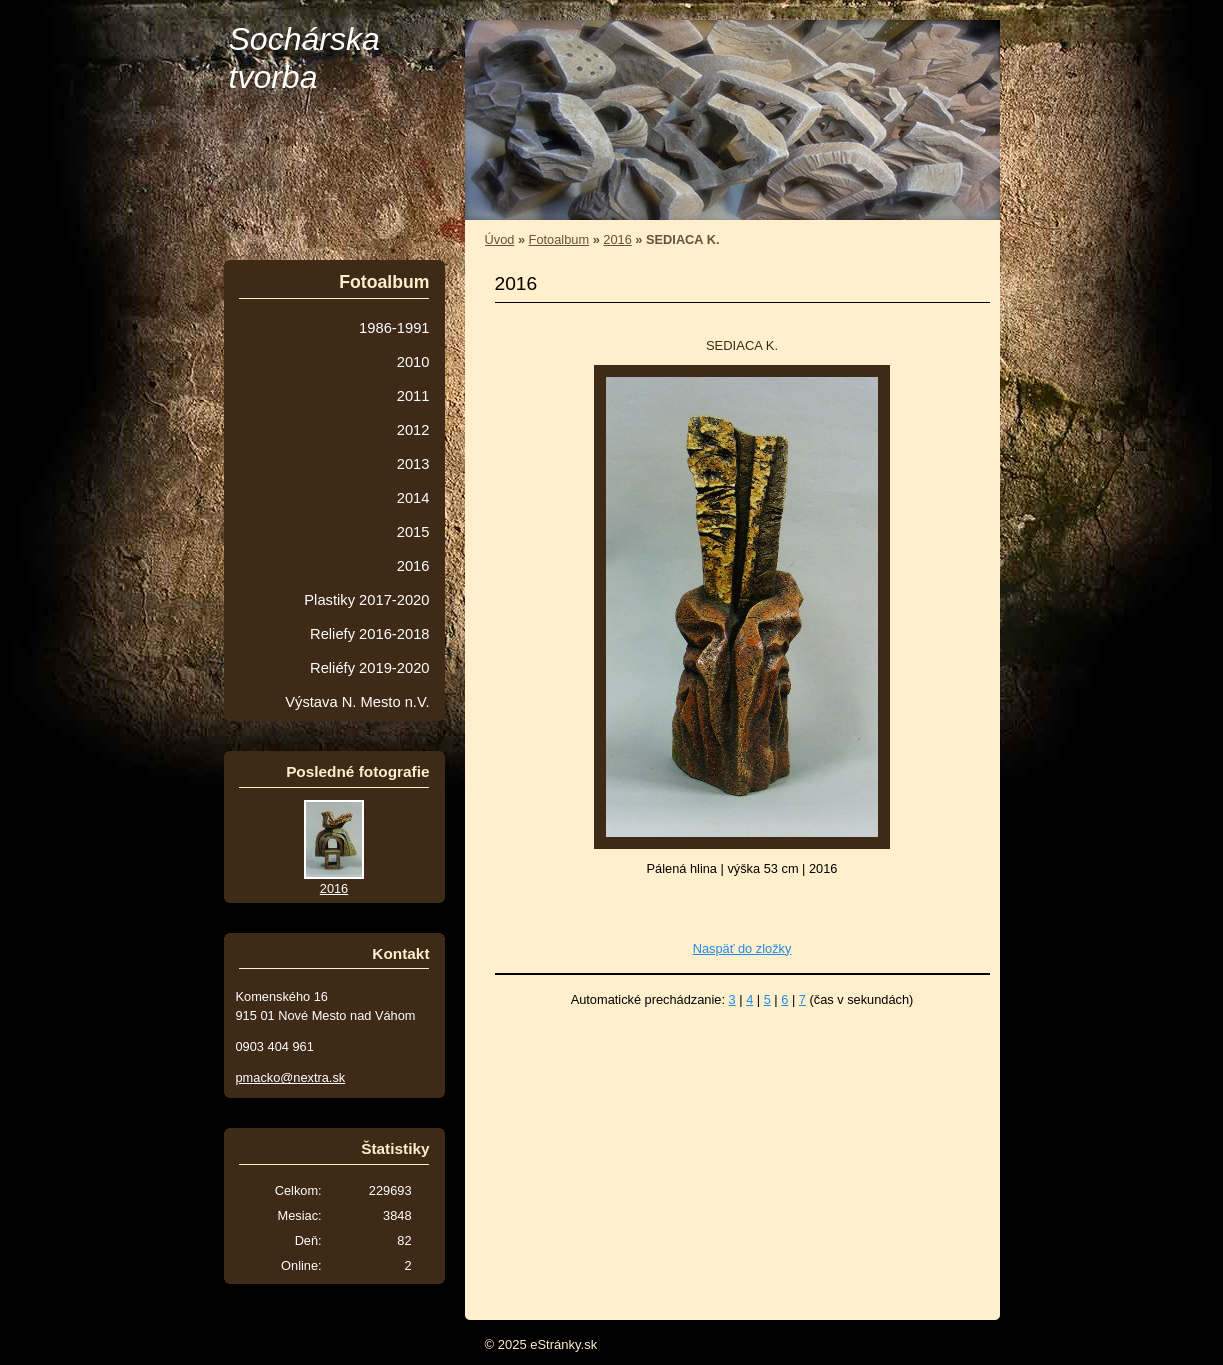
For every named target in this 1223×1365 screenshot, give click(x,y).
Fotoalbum (559, 239)
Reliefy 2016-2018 (369, 634)
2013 (413, 464)
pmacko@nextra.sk (291, 1077)
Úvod (500, 239)
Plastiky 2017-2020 (366, 600)
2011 (413, 396)
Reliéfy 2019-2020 (369, 668)
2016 (617, 239)
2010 (413, 362)
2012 (413, 430)
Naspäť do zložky (742, 948)
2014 (413, 498)
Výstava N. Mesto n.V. (357, 702)
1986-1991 (394, 328)
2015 (413, 532)
